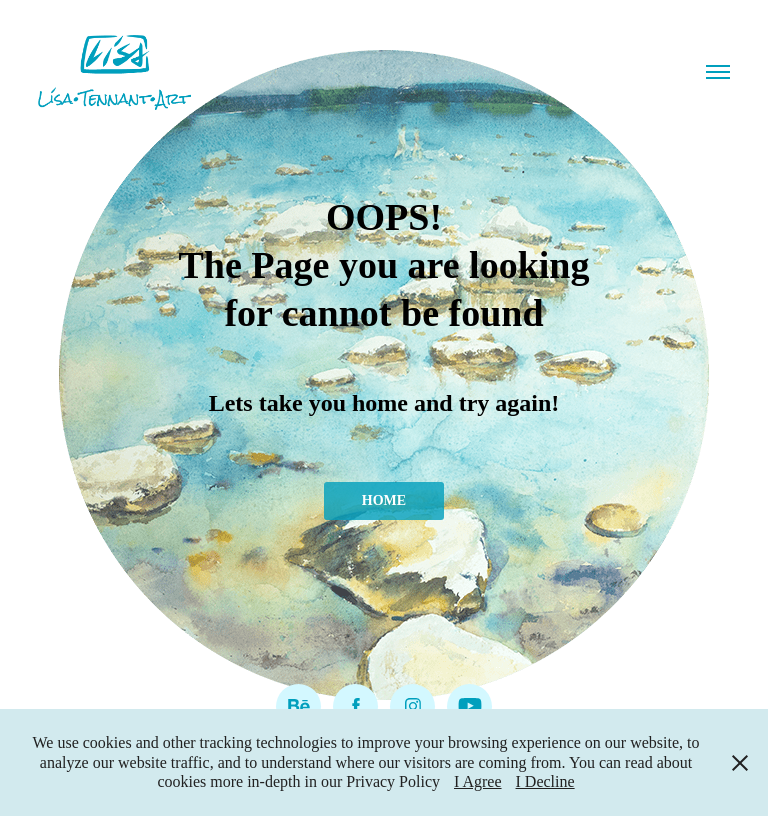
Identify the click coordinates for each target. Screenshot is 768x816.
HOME (384, 500)
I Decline (545, 781)
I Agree (478, 781)
